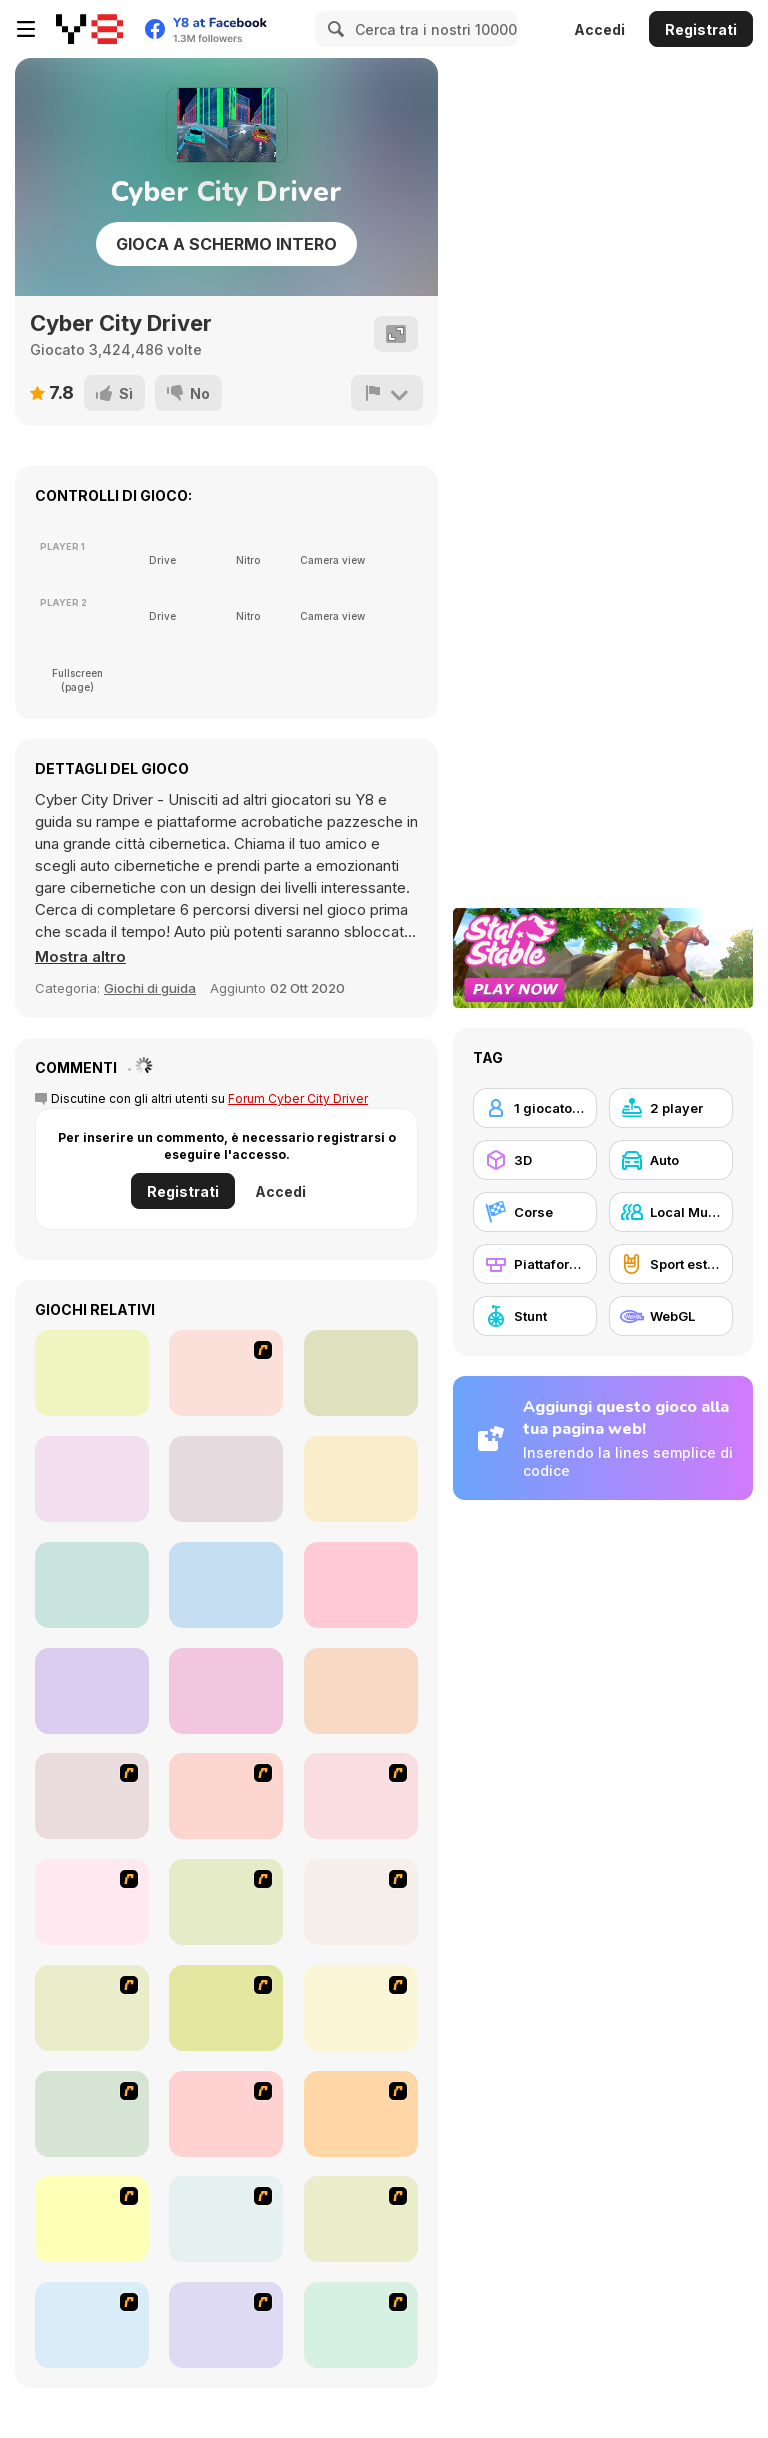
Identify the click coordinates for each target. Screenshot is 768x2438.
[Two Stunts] (361, 1479)
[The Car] (92, 2008)
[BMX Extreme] (361, 2325)
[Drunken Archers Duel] (361, 1691)
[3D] (535, 1160)
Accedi (599, 29)
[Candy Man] (92, 1796)
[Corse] (535, 1212)
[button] (80, 957)
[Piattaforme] (535, 1264)
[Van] (361, 1902)
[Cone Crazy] (92, 1902)
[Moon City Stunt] (92, 1585)
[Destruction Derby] (226, 2325)
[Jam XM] (92, 2325)
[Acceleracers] (361, 2219)
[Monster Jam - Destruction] (226, 2114)
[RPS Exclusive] (92, 1691)
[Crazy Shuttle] (226, 1902)
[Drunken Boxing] (226, 1691)
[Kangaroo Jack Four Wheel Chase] (361, 2008)
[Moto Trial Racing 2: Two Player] (226, 1479)
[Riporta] (387, 393)
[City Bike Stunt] (361, 1585)
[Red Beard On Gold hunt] (92, 2114)
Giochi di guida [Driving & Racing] (150, 988)
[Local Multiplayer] (671, 1212)
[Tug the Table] (92, 1373)
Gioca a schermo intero (226, 244)
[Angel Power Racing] (226, 2219)
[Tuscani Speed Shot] (361, 2114)
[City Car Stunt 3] (226, 1585)
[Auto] (671, 1160)
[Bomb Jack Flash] (226, 2008)
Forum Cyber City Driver (298, 1098)
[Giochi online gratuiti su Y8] (89, 29)
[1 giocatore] (535, 1108)
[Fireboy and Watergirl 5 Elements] (92, 1479)
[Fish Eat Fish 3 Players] (361, 1373)
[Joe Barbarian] (226, 1796)
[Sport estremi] (671, 1264)
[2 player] (671, 1108)
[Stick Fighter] (226, 1373)
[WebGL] (671, 1316)
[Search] (333, 29)
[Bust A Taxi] (361, 1796)
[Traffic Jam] (92, 2219)
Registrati (701, 29)
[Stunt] (535, 1316)
